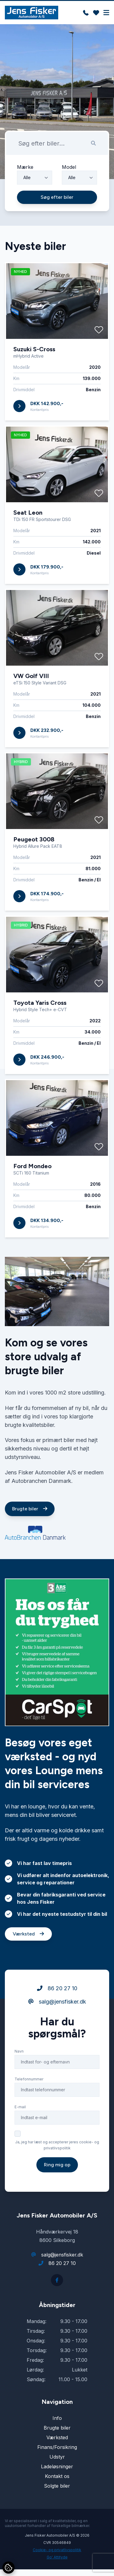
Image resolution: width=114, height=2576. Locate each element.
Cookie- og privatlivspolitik (57, 2550)
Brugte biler (29, 1537)
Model (69, 167)
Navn (19, 2079)
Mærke (25, 167)
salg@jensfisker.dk (57, 2030)
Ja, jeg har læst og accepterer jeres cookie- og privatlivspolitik (57, 2173)
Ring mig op (57, 2193)
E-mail (20, 2135)
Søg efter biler (57, 197)
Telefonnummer (29, 2107)
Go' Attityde (57, 2557)
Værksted (28, 1962)
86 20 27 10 (57, 2016)
